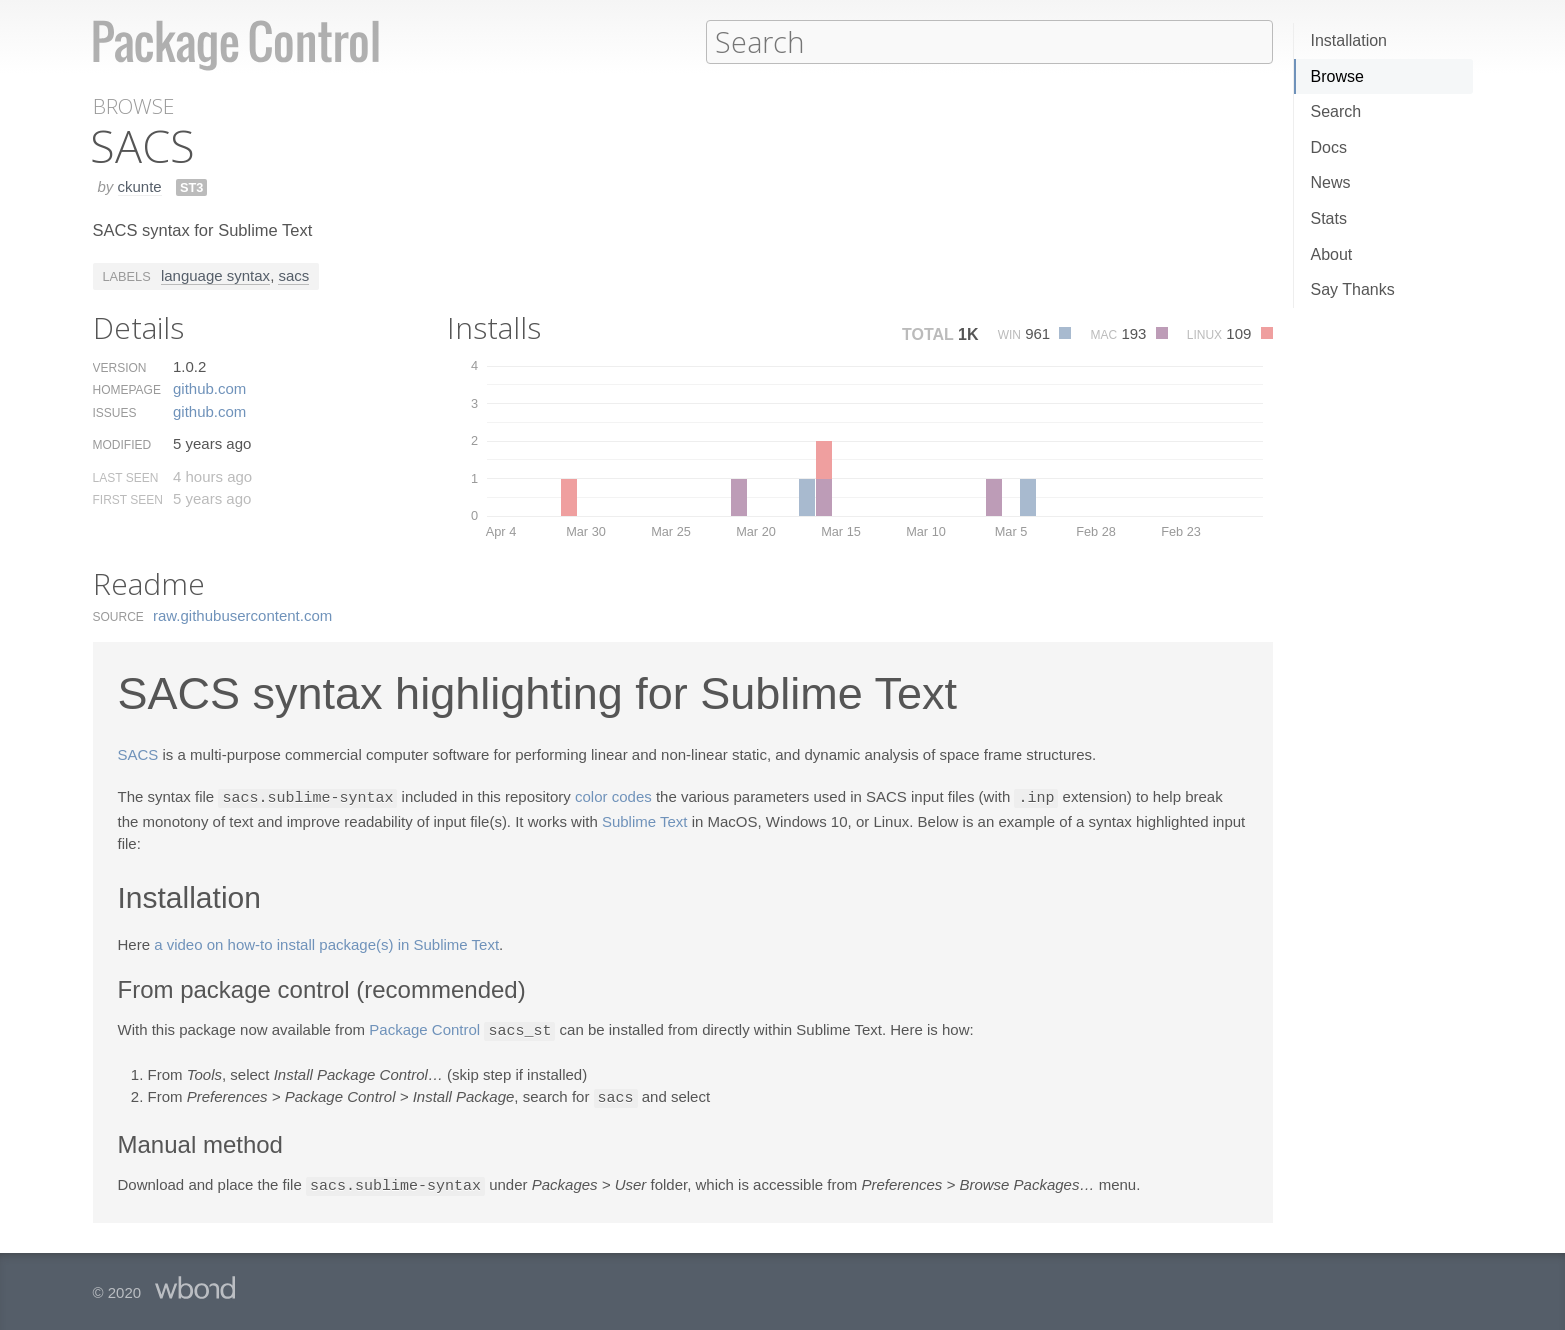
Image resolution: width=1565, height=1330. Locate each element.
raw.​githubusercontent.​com (242, 614)
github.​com (209, 387)
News (1331, 182)
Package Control (424, 1028)
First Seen (128, 499)
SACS (138, 753)
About (1332, 254)
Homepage (127, 389)
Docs (1329, 147)
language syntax (215, 274)
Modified (122, 444)
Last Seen (126, 477)
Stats (1329, 218)
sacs (293, 274)
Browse (1337, 76)
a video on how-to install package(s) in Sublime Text (326, 942)
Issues (115, 412)
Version (120, 367)
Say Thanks (1353, 289)
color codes (613, 796)
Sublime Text (645, 819)
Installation (1349, 40)
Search (1336, 111)
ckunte (140, 185)
